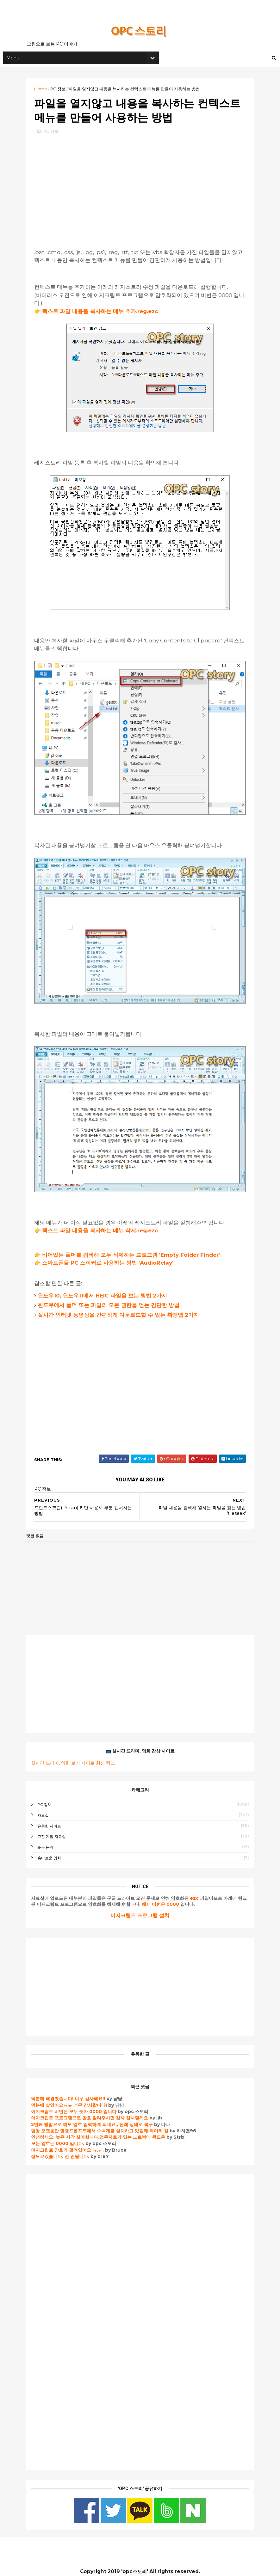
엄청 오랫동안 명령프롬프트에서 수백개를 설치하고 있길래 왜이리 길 (102, 2122)
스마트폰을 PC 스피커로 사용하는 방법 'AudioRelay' (111, 1254)
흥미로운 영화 (52, 1849)
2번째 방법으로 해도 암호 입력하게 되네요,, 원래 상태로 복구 (95, 2116)
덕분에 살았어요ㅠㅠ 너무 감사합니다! (72, 2096)
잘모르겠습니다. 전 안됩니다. (63, 2148)
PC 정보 (61, 90)
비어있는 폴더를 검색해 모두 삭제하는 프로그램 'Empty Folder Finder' (134, 1246)
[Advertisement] (140, 189)
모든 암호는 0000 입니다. (60, 2135)
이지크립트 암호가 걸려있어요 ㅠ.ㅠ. (71, 2141)
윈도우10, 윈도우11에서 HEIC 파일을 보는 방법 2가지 (105, 1287)
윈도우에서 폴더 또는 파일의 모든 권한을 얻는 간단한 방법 (112, 1297)
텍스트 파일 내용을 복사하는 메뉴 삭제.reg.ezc (103, 1222)
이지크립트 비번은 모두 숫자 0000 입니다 (77, 2103)
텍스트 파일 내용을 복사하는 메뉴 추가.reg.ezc (103, 315)
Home (43, 90)
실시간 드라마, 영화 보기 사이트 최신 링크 (76, 1754)
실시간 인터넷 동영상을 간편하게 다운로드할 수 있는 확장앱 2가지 (121, 1306)
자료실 (46, 1807)
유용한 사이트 (52, 1817)
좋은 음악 (48, 1839)
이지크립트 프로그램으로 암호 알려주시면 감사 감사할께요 (92, 2109)
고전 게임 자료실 (54, 1828)
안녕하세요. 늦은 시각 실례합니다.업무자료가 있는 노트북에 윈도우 (101, 2129)
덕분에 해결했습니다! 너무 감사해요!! (71, 2090)
